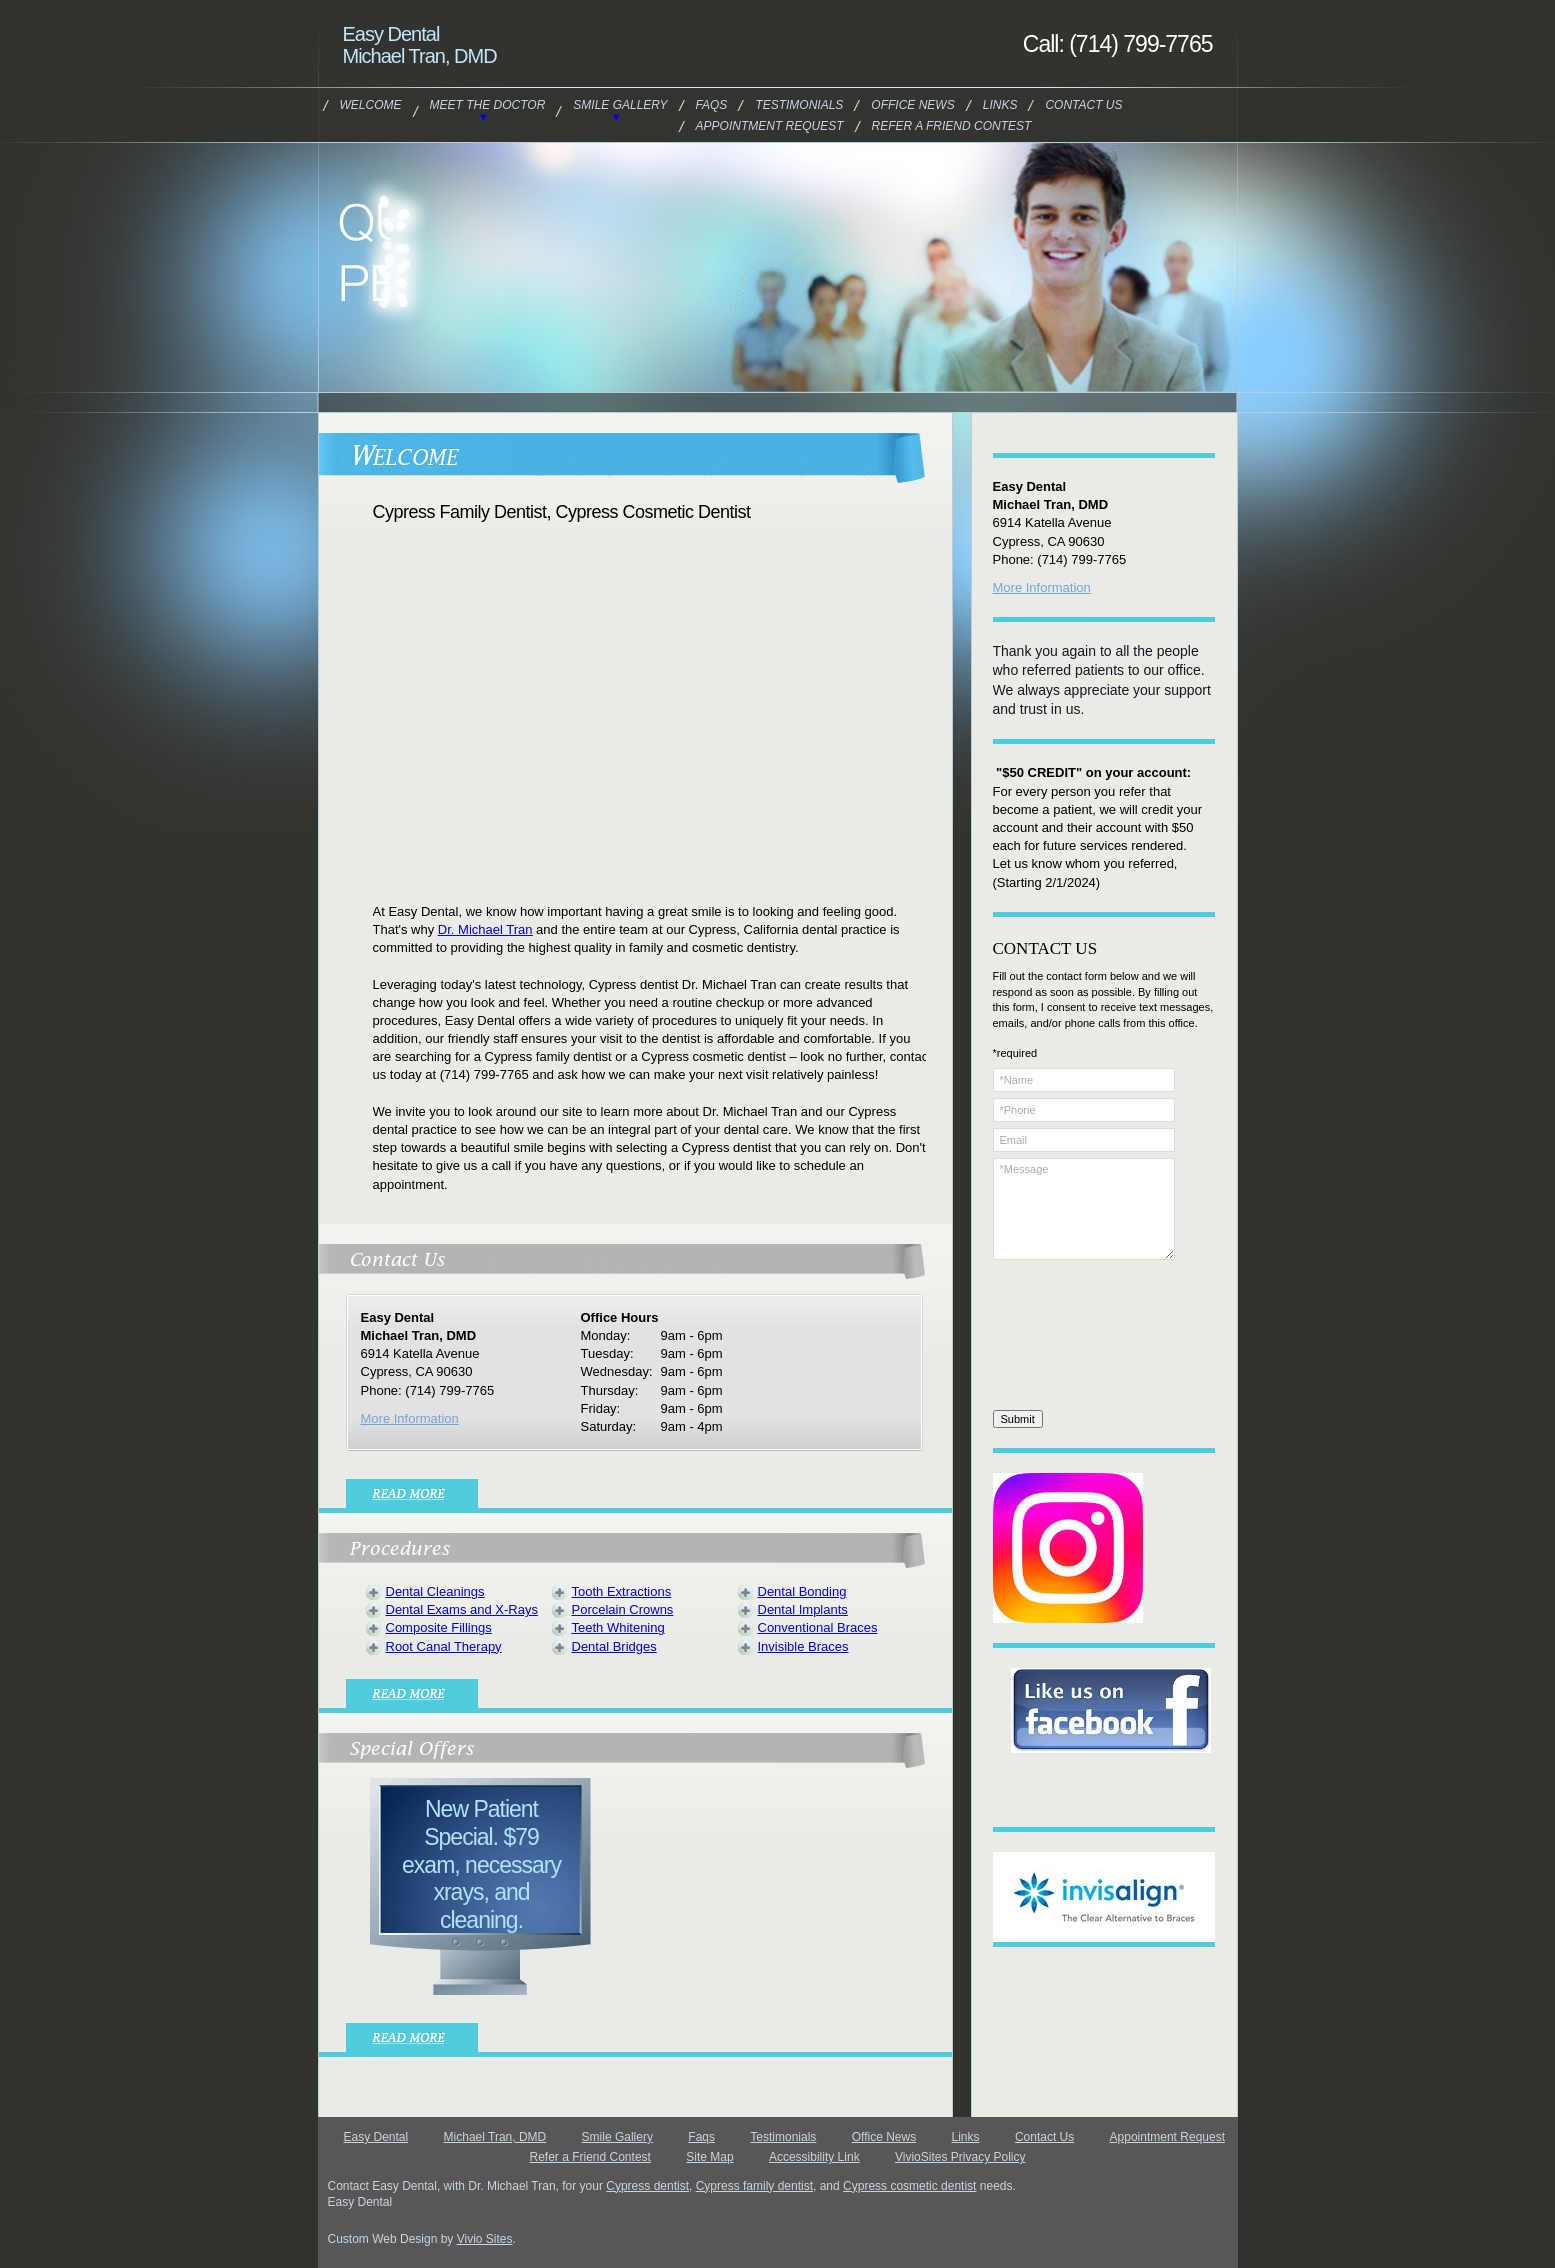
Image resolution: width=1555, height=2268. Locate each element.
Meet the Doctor (488, 105)
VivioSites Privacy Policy (960, 2157)
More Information (410, 1418)
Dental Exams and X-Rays (462, 1609)
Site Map (709, 2157)
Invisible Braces (803, 1646)
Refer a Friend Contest (952, 126)
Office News (912, 105)
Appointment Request (770, 126)
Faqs (712, 105)
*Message (1084, 1209)
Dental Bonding (802, 1591)
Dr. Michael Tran (485, 929)
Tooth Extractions (622, 1591)
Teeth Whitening (618, 1627)
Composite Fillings (439, 1627)
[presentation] (1075, 1338)
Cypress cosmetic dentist (909, 2186)
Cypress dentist (647, 2186)
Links (1000, 105)
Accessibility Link (814, 2157)
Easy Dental (376, 2137)
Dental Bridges (614, 1646)
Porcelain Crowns (623, 1609)
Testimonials (799, 105)
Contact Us (1083, 105)
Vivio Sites (485, 2239)
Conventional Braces (818, 1627)
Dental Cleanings (435, 1591)
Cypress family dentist (754, 2186)
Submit (1018, 1419)
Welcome (371, 105)
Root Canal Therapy (444, 1646)
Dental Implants (803, 1609)
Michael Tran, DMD (495, 2137)
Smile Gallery (620, 105)
